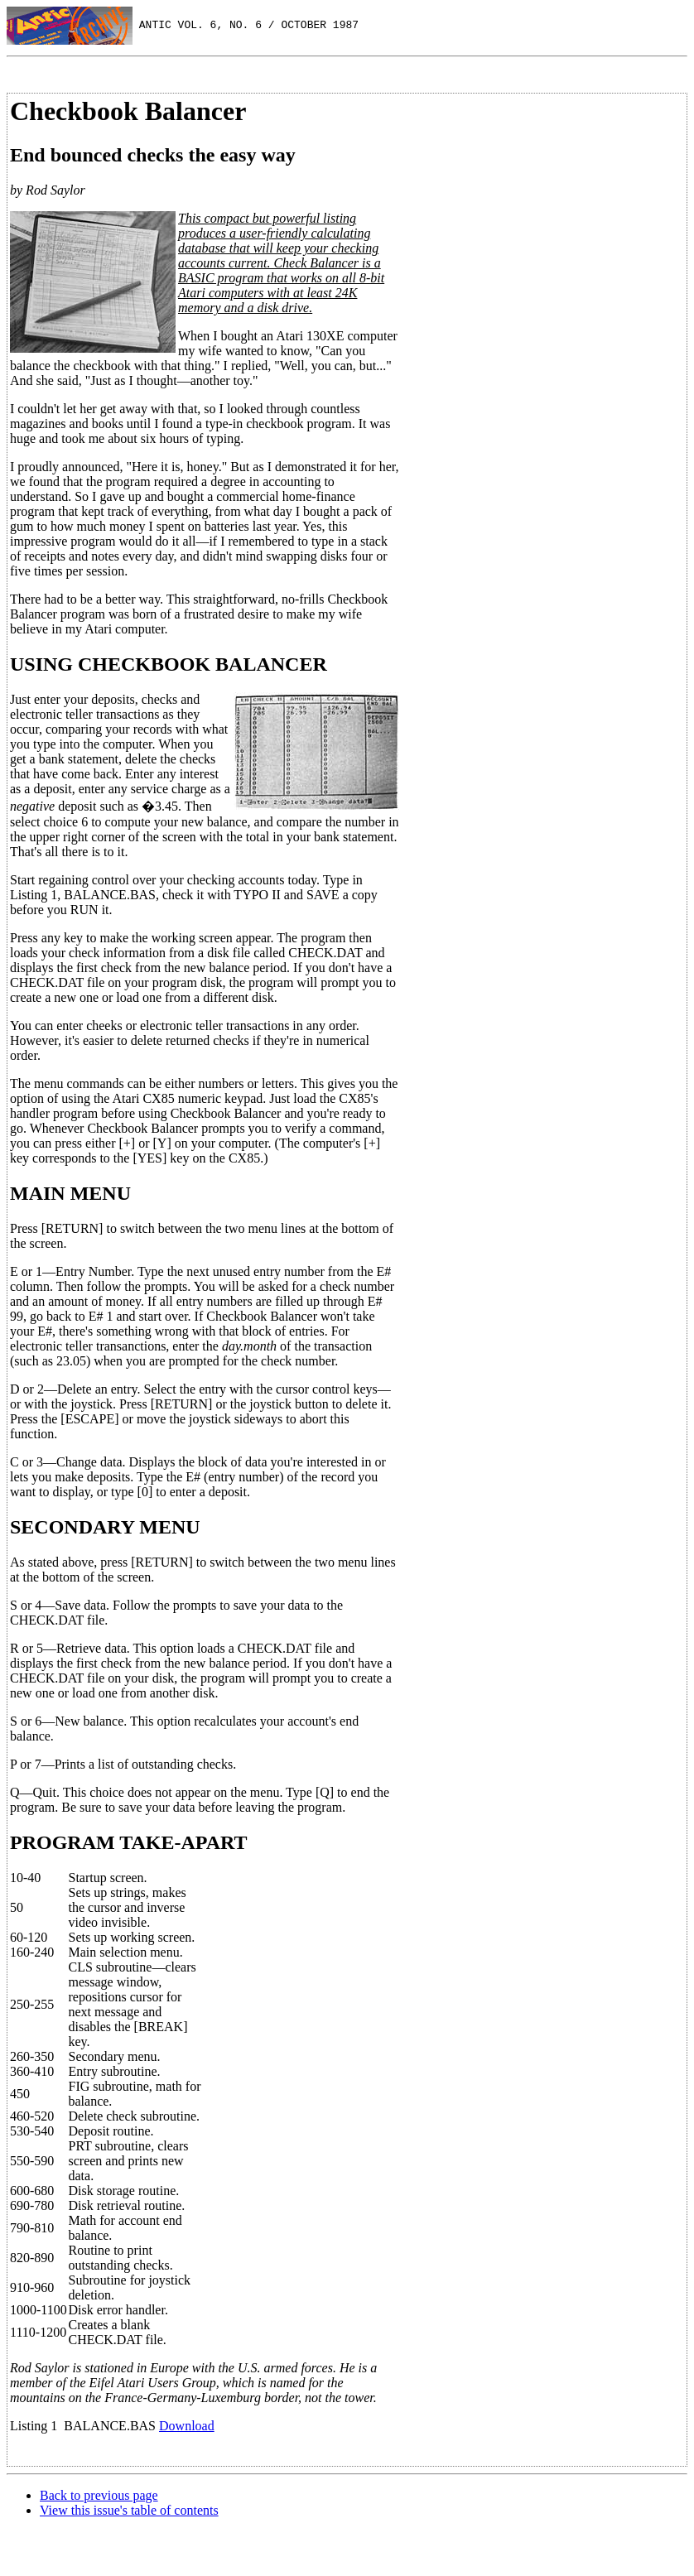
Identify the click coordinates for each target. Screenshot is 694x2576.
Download (186, 2426)
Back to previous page (99, 2495)
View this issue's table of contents (129, 2510)
